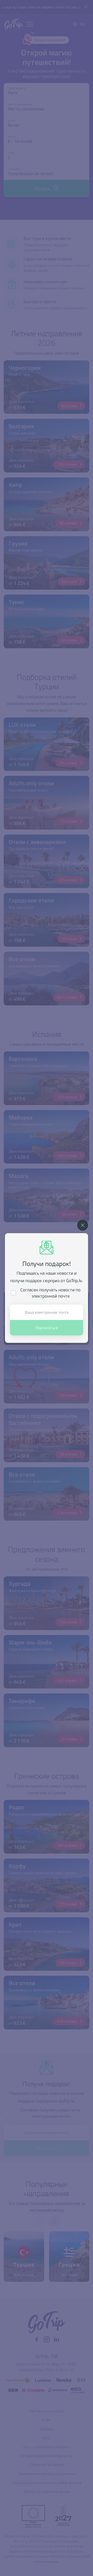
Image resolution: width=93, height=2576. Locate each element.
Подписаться (46, 1327)
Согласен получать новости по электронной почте (50, 1293)
